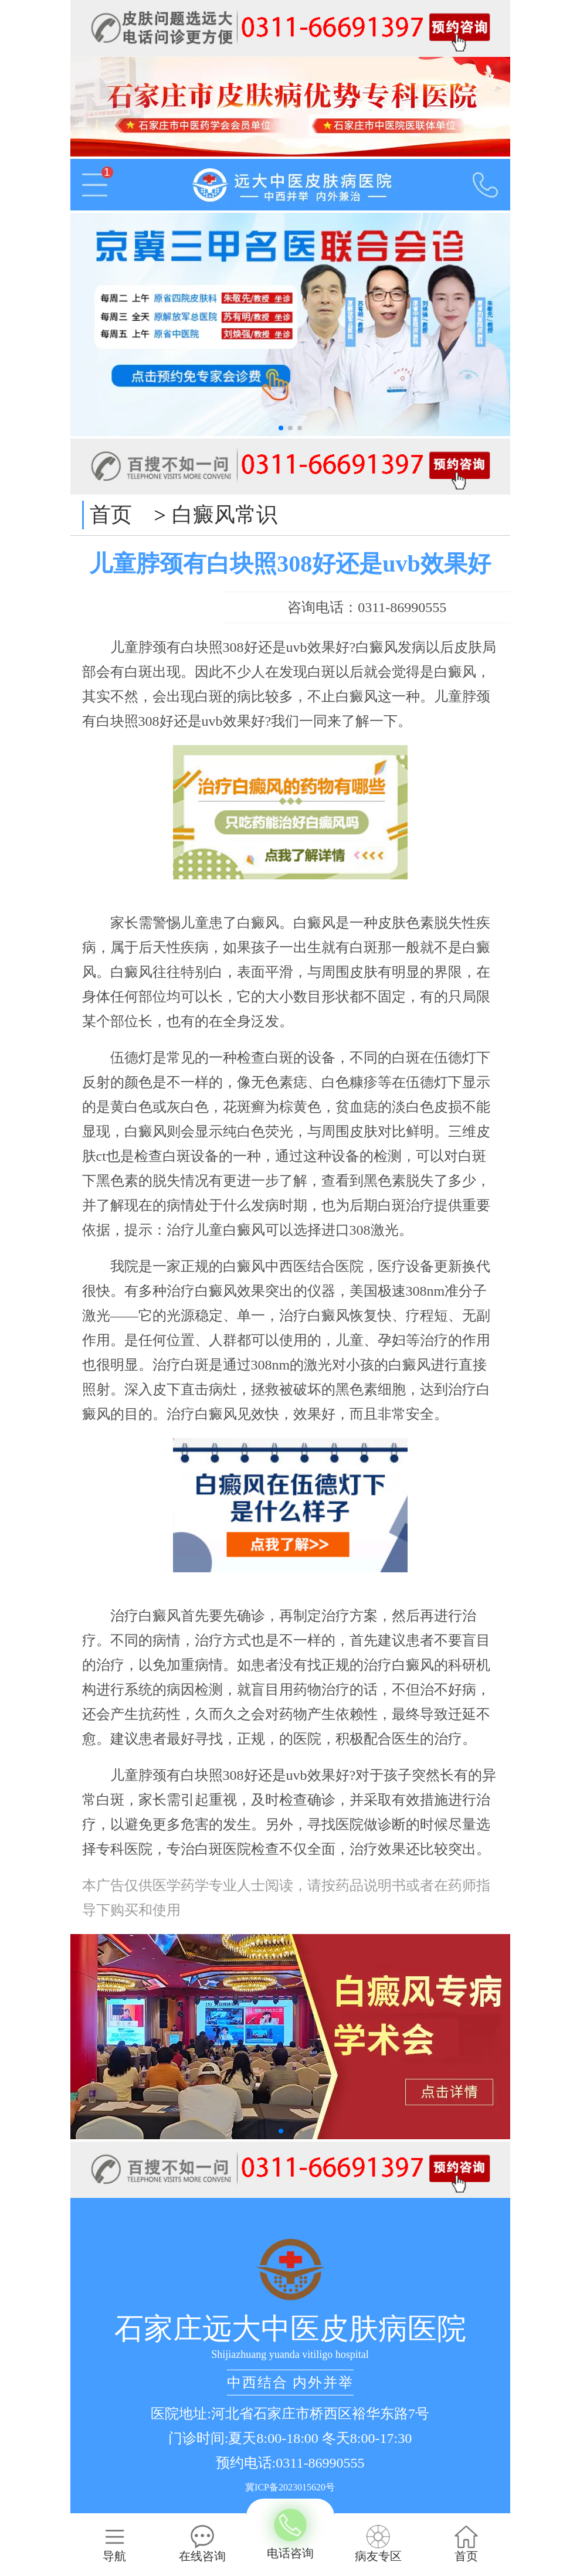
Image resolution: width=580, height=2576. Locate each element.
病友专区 (378, 2544)
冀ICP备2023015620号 (290, 2487)
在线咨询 (202, 2544)
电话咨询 (290, 2535)
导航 (114, 2544)
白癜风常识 (224, 514)
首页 (111, 514)
